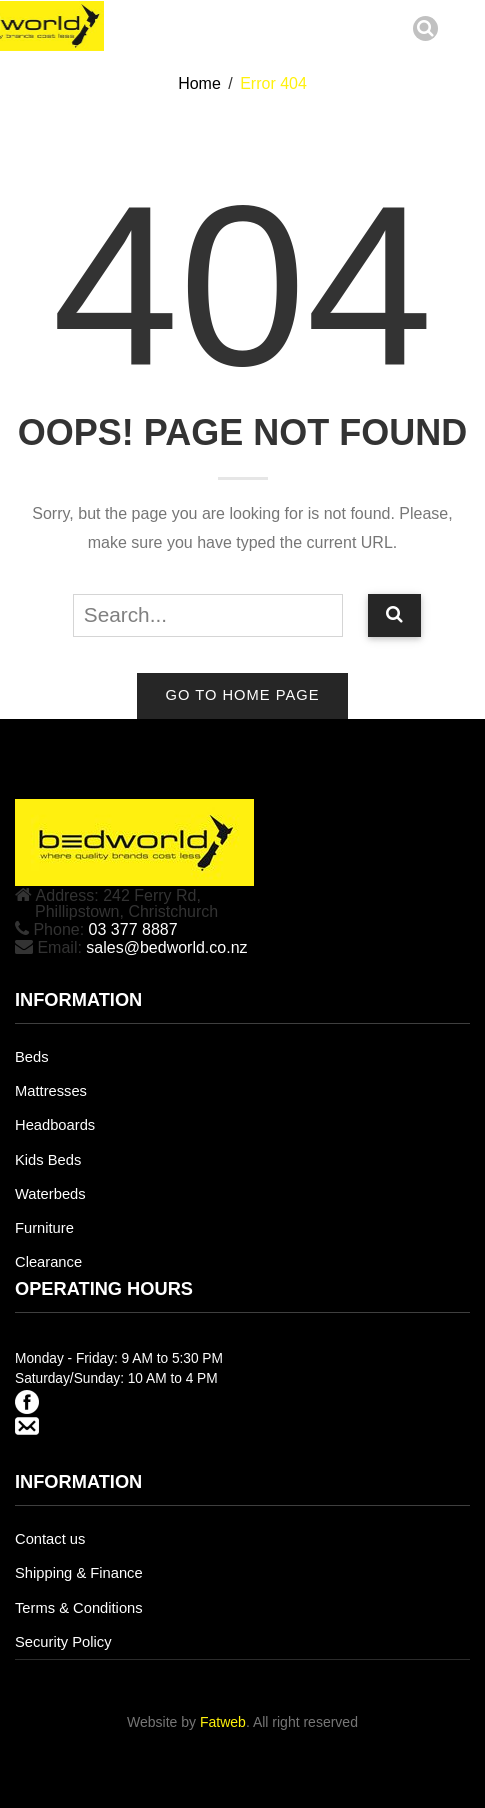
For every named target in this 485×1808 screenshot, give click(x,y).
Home (199, 83)
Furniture (44, 1228)
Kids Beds (48, 1160)
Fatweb (223, 1722)
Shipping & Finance (79, 1573)
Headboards (55, 1125)
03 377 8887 (133, 929)
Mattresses (51, 1091)
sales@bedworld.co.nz (166, 947)
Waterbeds (50, 1194)
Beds (32, 1057)
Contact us (50, 1539)
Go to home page (242, 695)
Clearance (48, 1262)
